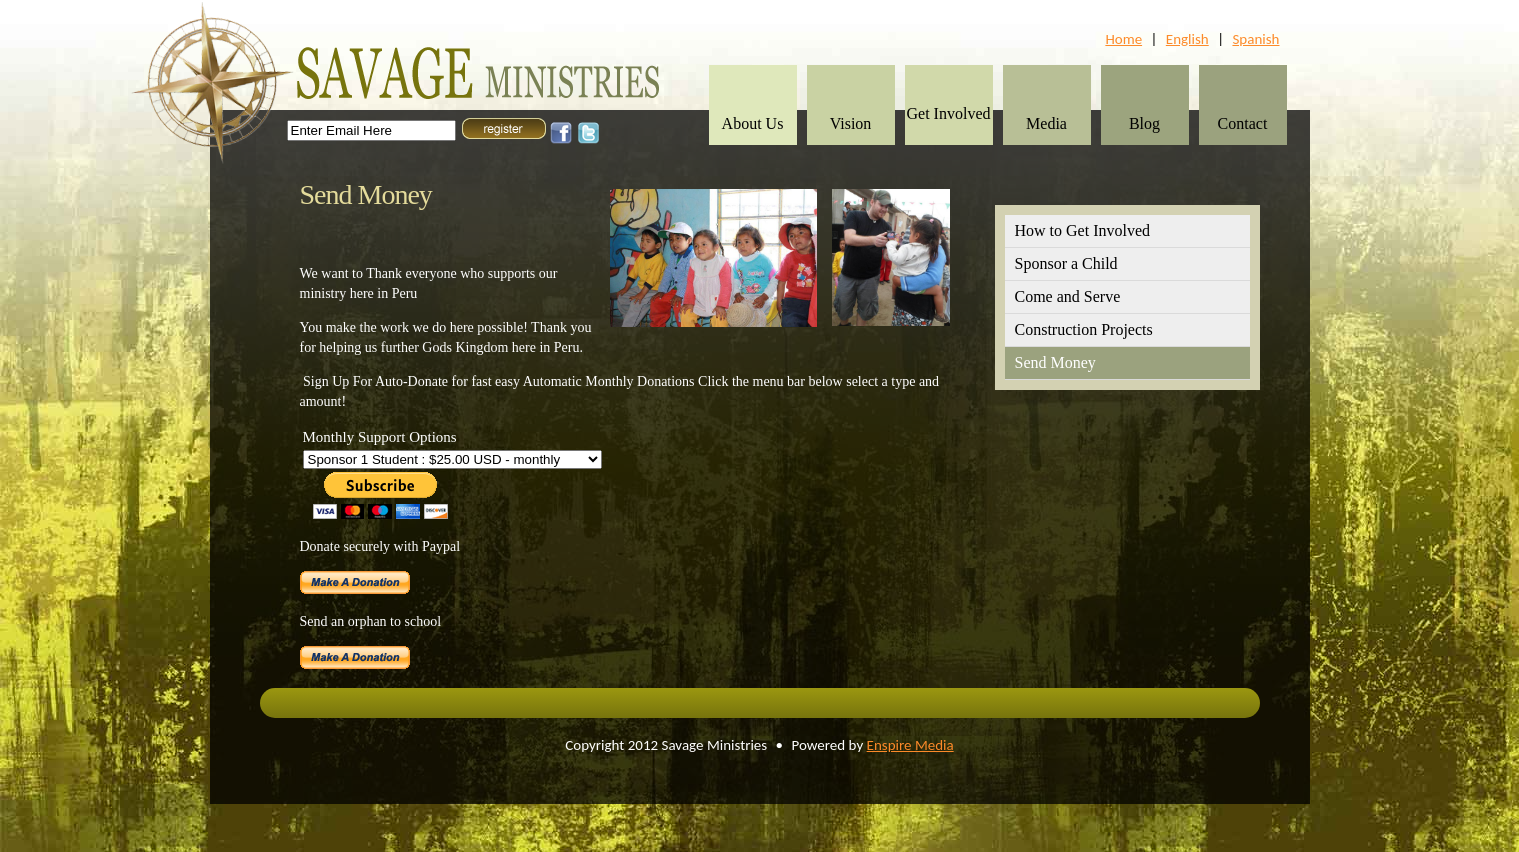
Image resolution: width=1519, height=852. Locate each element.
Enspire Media (910, 745)
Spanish (1255, 39)
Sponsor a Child (1066, 263)
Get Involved (949, 113)
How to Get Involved (1083, 230)
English (1187, 39)
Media (1046, 123)
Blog (1144, 123)
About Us (753, 123)
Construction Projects (1084, 329)
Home (1123, 39)
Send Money (1055, 362)
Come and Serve (1068, 296)
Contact (1243, 123)
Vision (851, 123)
